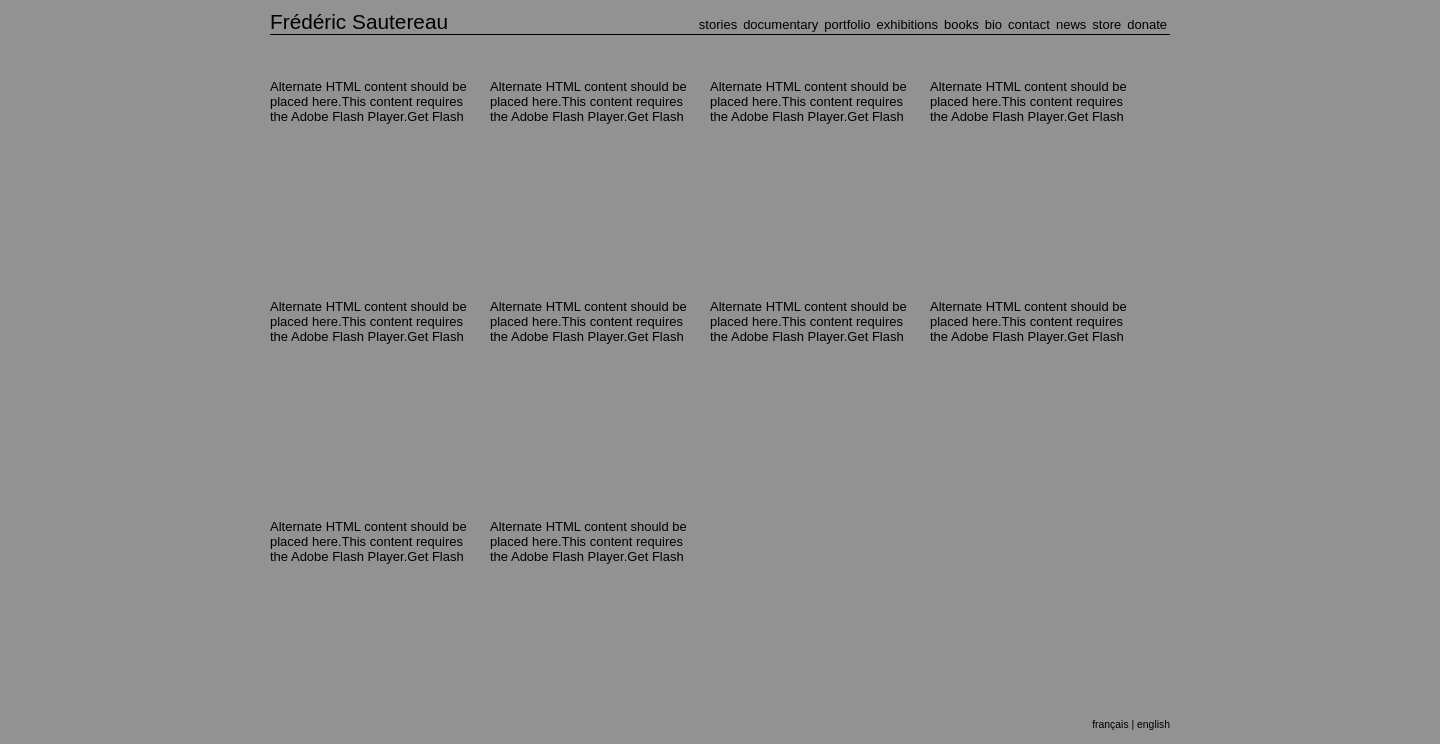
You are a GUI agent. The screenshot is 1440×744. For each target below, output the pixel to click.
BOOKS (961, 24)
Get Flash (435, 116)
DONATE (1147, 24)
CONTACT (1029, 24)
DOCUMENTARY (780, 24)
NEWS (1071, 24)
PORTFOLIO (847, 24)
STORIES (718, 24)
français (1110, 724)
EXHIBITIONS (907, 24)
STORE (1106, 24)
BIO (993, 24)
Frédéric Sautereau (359, 21)
